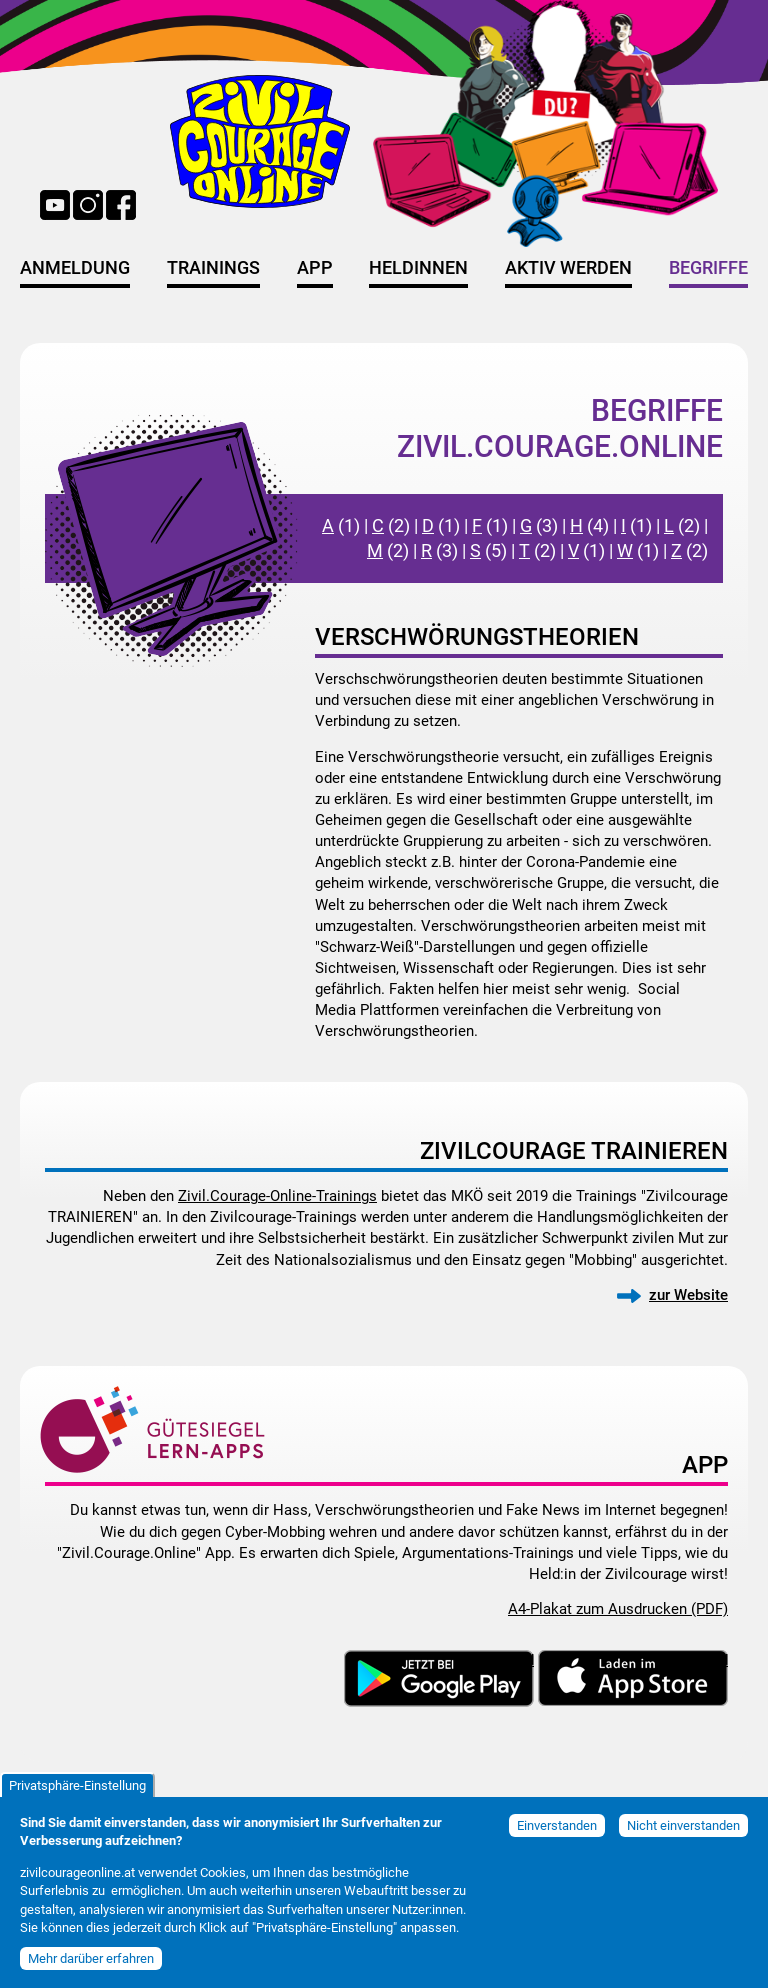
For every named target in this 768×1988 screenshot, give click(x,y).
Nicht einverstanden (683, 1837)
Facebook (121, 205)
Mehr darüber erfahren (91, 1970)
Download (500, 1660)
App (315, 268)
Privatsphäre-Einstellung (77, 1797)
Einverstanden (557, 1837)
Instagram (88, 205)
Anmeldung (75, 268)
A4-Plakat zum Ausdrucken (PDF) (618, 1609)
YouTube (55, 205)
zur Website (688, 1295)
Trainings (213, 268)
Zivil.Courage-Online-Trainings (277, 1196)
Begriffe (708, 268)
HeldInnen (418, 268)
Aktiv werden (568, 268)
